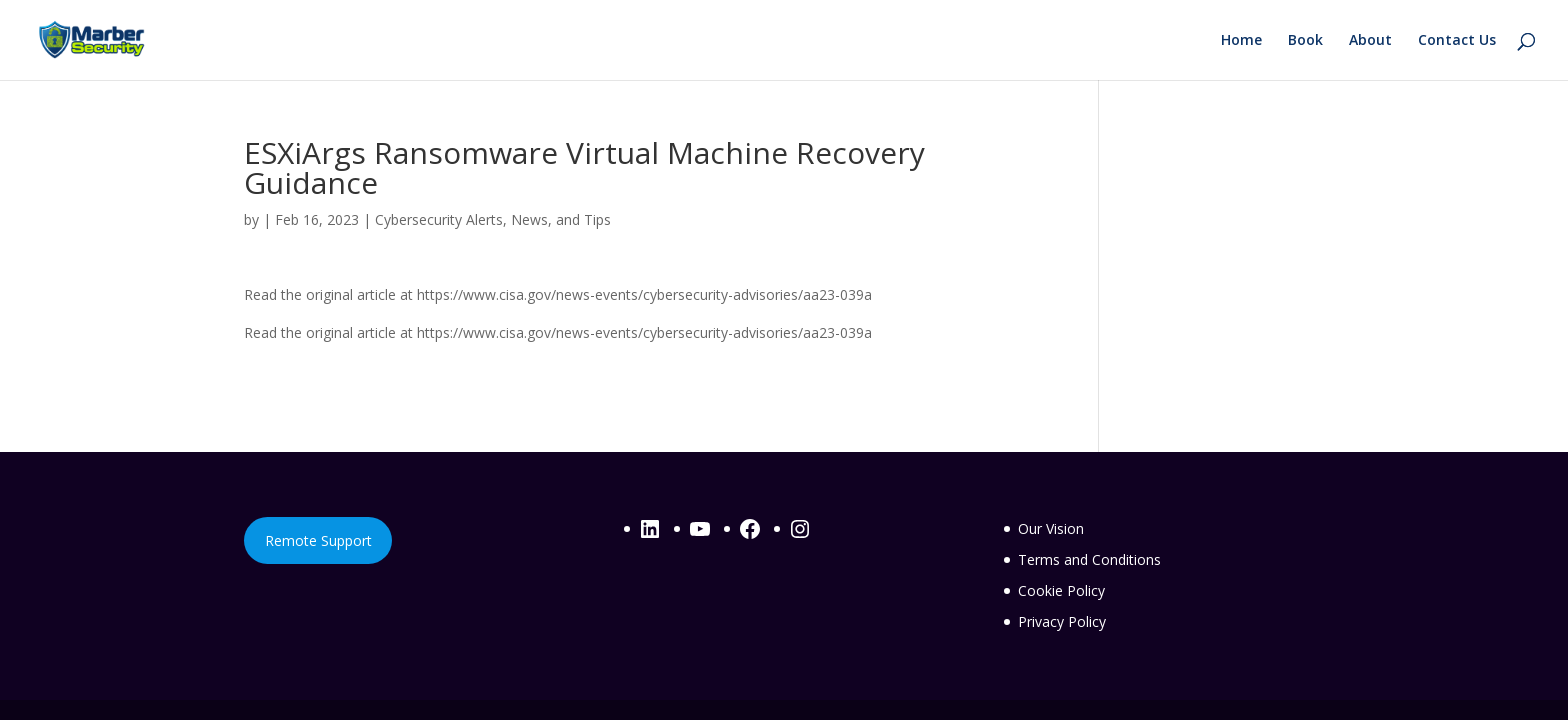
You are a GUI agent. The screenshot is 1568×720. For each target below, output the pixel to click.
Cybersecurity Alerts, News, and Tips (493, 219)
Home (1241, 41)
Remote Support (318, 540)
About (1370, 41)
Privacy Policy (1062, 621)
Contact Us (1457, 41)
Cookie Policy (1061, 590)
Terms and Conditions (1089, 559)
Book (1305, 41)
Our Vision (1051, 528)
